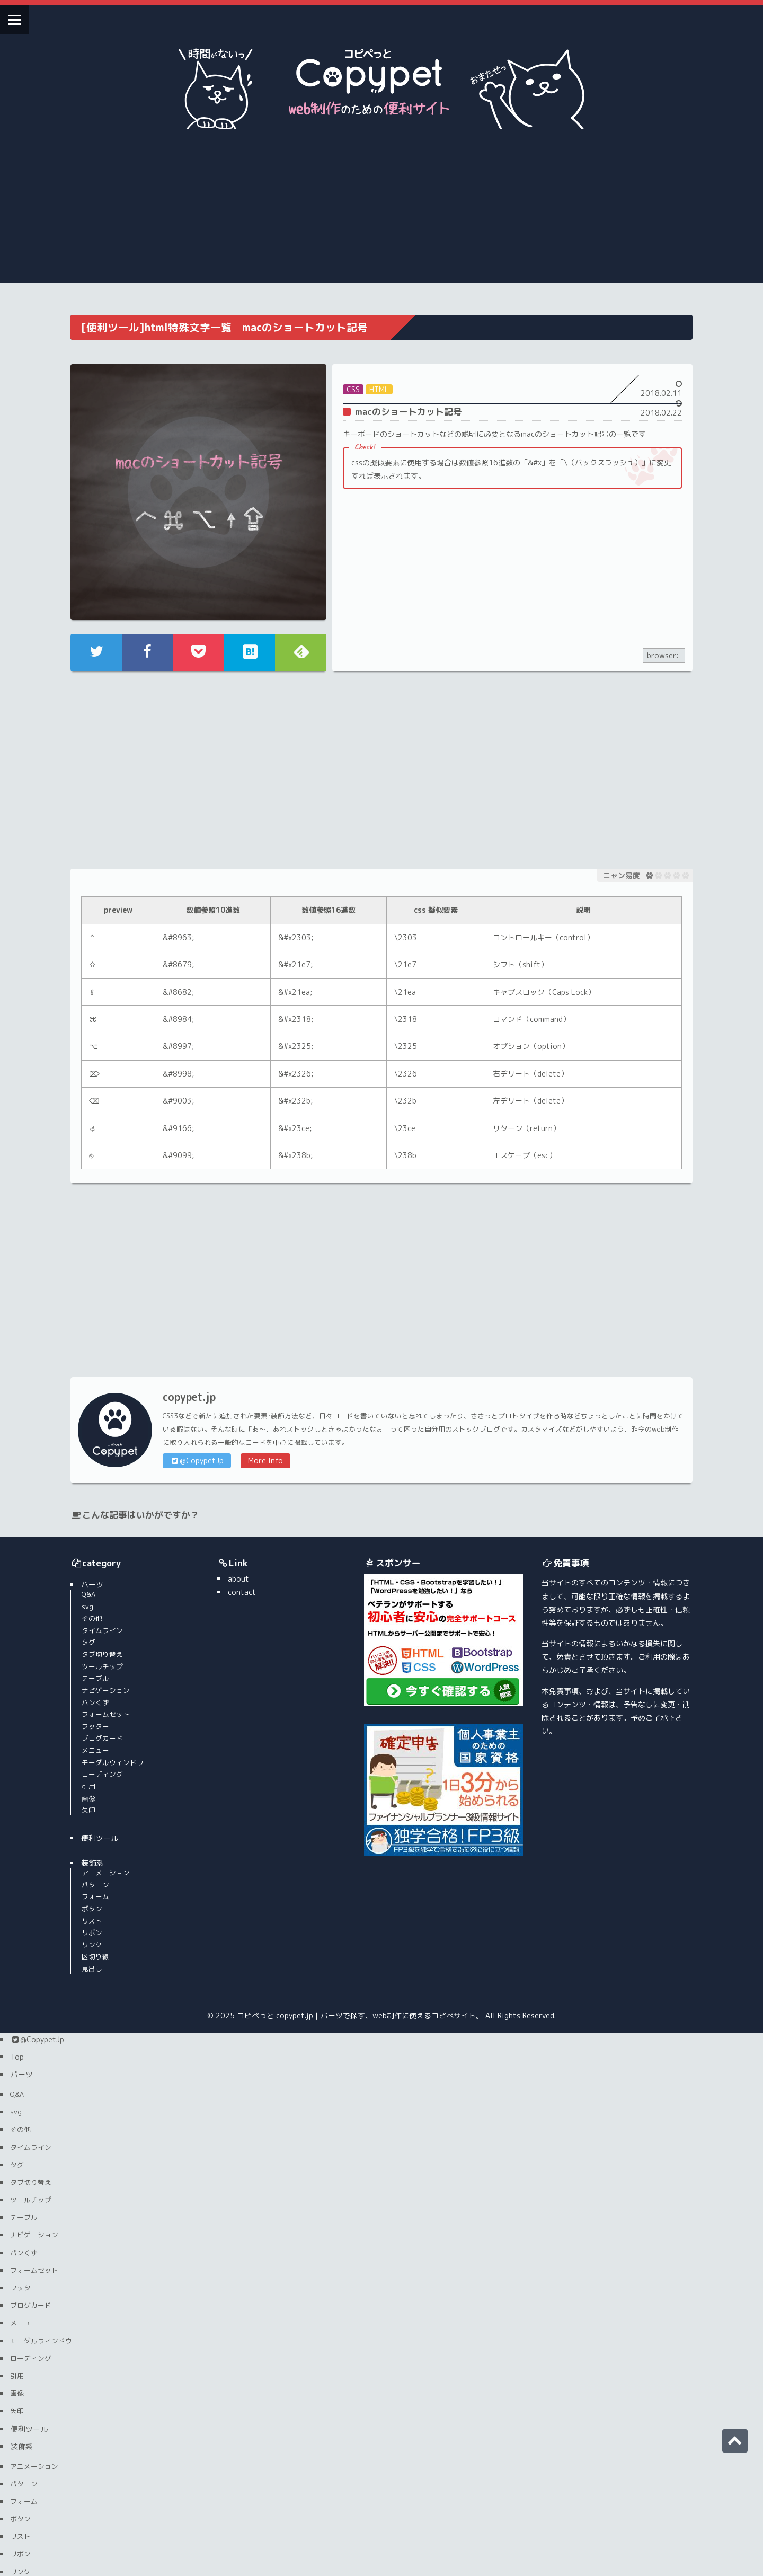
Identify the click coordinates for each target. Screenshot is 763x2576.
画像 (91, 1718)
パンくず (98, 1622)
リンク (94, 1864)
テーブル (98, 1597)
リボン (94, 1852)
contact (215, 1511)
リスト (94, 1840)
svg (90, 1526)
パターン (98, 1804)
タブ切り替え (105, 1573)
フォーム (98, 1816)
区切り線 (98, 1876)
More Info (268, 1380)
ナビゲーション (108, 1610)
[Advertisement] (381, 209)
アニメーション (108, 1792)
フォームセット (108, 1633)
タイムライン (105, 1550)
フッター (98, 1646)
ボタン (94, 1828)
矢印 (91, 1729)
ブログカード (105, 1658)
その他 (94, 1537)
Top (17, 1976)
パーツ (95, 1504)
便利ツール (102, 1757)
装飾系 (95, 1783)
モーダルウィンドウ (115, 1682)
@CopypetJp (199, 1380)
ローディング (105, 1693)
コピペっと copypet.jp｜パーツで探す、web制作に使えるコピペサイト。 (360, 1935)
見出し (94, 1888)
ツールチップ (105, 1586)
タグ (91, 1562)
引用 (91, 1705)
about (212, 1498)
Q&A (91, 1514)
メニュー (98, 1669)
